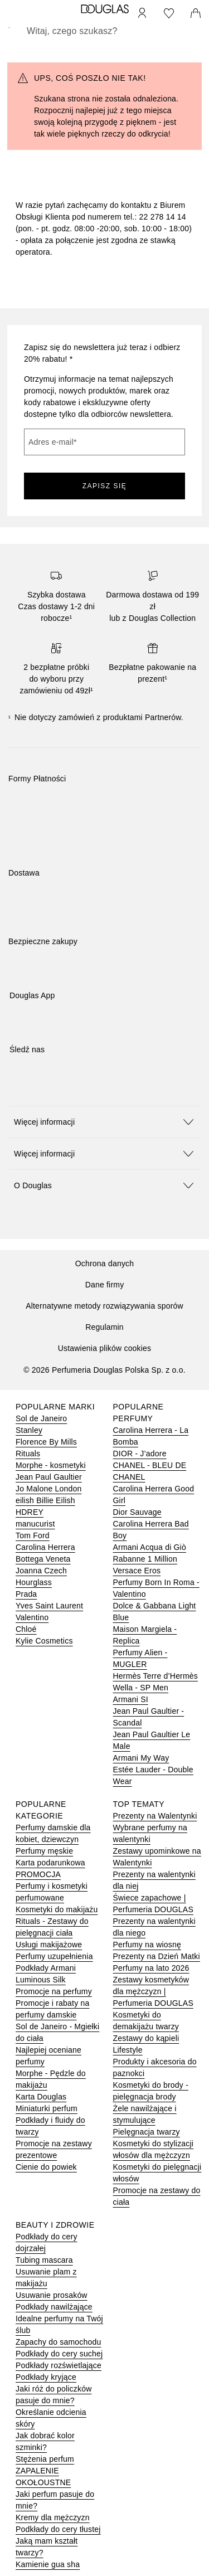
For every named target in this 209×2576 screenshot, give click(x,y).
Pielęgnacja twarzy (146, 2131)
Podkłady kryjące (46, 2377)
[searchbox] (104, 31)
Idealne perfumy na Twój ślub (59, 2324)
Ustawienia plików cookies (105, 1348)
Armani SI (130, 1699)
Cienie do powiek (46, 2166)
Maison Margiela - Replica (145, 1635)
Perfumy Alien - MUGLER (140, 1658)
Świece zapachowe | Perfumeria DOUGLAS (153, 1903)
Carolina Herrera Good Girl (154, 1494)
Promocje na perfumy (54, 1991)
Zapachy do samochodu (58, 2341)
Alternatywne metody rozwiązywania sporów (104, 1305)
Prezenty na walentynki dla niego (154, 1927)
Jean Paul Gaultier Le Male (152, 1740)
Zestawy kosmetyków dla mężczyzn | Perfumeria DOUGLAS (153, 1991)
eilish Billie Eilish (45, 1500)
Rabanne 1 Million (145, 1558)
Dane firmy (104, 1284)
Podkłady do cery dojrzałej (46, 2242)
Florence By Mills (46, 1441)
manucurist (35, 1523)
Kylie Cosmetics (44, 1640)
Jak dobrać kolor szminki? (45, 2441)
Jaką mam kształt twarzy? (46, 2546)
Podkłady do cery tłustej (58, 2529)
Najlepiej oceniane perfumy (48, 2055)
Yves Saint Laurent (49, 1605)
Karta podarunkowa (50, 1862)
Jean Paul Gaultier (49, 1476)
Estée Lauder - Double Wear (153, 1775)
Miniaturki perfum (46, 2108)
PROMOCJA (38, 1874)
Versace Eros (137, 1570)
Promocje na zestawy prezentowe (54, 2149)
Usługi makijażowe (49, 1944)
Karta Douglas (41, 2096)
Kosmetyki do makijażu (57, 1909)
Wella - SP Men (141, 1687)
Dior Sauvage (137, 1512)
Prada (26, 1594)
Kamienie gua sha (48, 2564)
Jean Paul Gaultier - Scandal (148, 1717)
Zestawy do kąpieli (146, 2038)
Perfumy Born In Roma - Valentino (156, 1588)
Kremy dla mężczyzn (53, 2517)
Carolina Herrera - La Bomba (151, 1436)
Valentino (32, 1617)
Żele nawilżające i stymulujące (145, 2114)
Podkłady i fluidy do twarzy (50, 2126)
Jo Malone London (48, 1488)
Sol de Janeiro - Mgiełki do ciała (57, 2032)
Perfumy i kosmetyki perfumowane (52, 1892)
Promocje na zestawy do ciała (157, 2196)
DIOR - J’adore (140, 1453)
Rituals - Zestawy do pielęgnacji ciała (52, 1927)
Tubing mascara (44, 2260)
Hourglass (34, 1582)
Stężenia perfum (45, 2459)
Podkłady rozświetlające (58, 2365)
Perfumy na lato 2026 (151, 1967)
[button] (104, 1122)
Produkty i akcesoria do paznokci (155, 2067)
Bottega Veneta (43, 1558)
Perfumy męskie (44, 1850)
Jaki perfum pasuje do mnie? (55, 2500)
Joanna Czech (41, 1570)
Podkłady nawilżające (54, 2306)
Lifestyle (128, 2049)
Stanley (29, 1430)
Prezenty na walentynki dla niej (154, 1880)
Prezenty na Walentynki (155, 1815)
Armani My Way (141, 1757)
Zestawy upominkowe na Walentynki (157, 1856)
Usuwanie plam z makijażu (46, 2277)
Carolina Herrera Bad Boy (151, 1529)
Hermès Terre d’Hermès (155, 1675)
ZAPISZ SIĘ (104, 486)
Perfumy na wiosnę (147, 1944)
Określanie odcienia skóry (51, 2418)
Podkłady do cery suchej (59, 2353)
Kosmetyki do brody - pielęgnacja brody (151, 2091)
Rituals (28, 1453)
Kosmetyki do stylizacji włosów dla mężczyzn (153, 2149)
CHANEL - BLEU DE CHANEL (150, 1471)
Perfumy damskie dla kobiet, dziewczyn (53, 1833)
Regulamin (104, 1327)
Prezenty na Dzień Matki (156, 1956)
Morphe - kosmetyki (51, 1465)
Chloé (26, 1629)
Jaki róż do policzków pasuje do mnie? (53, 2394)
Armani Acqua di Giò (149, 1547)
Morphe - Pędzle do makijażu (51, 2079)
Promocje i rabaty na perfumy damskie (52, 2009)
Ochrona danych (104, 1263)
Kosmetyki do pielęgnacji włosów (157, 2172)
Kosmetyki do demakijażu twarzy (146, 2020)
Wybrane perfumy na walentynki (150, 1833)
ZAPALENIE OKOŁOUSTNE (43, 2476)
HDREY (29, 1512)
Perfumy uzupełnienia (54, 1956)
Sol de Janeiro (41, 1418)
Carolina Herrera (45, 1547)
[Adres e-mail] (104, 442)
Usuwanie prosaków (52, 2295)
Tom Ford (33, 1535)
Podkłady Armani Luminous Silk (46, 1973)
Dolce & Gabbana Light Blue (154, 1611)
